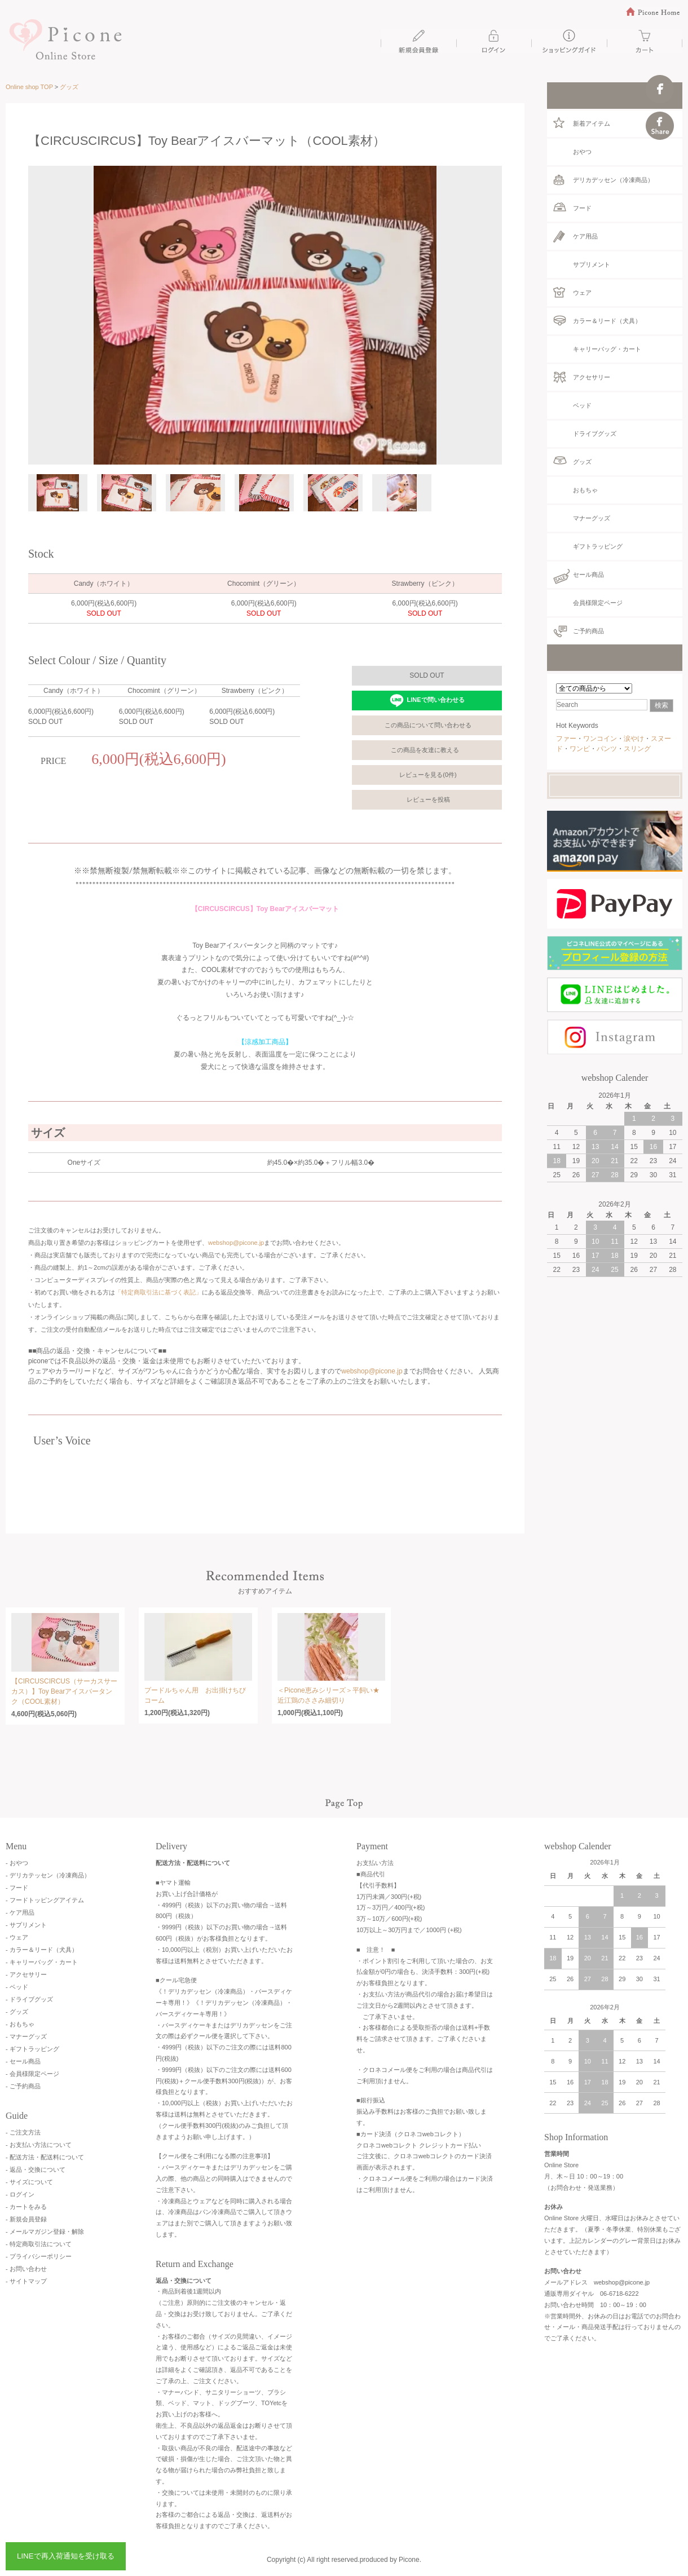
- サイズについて (29, 2182)
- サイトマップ (26, 2281)
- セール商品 (23, 2061)
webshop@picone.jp (236, 1242)
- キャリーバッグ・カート (42, 1962)
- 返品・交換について (35, 2169)
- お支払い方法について (39, 2144)
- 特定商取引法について (39, 2244)
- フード (17, 1887)
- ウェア (17, 1937)
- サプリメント (26, 1924)
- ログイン (20, 2194)
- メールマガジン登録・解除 (45, 2231)
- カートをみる (26, 2206)
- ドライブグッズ (29, 1999)
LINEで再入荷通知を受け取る (65, 2556)
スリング (637, 749)
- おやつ (17, 1862)
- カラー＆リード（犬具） (42, 1949)
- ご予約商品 (23, 2086)
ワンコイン (600, 739)
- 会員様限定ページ (32, 2073)
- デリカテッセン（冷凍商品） (48, 1875)
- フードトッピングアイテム (45, 1900)
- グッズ (17, 2011)
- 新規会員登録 (26, 2219)
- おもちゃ (20, 2024)
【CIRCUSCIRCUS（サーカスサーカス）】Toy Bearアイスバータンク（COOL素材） (64, 1691)
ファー (566, 739)
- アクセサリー (26, 1974)
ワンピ (580, 749)
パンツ (607, 749)
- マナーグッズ (26, 2036)
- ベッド (17, 1986)
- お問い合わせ (26, 2268)
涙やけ (634, 739)
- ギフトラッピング (32, 2048)
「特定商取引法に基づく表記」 (158, 1292)
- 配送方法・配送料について (45, 2157)
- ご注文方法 (23, 2132)
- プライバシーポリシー (39, 2256)
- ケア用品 (20, 1912)
